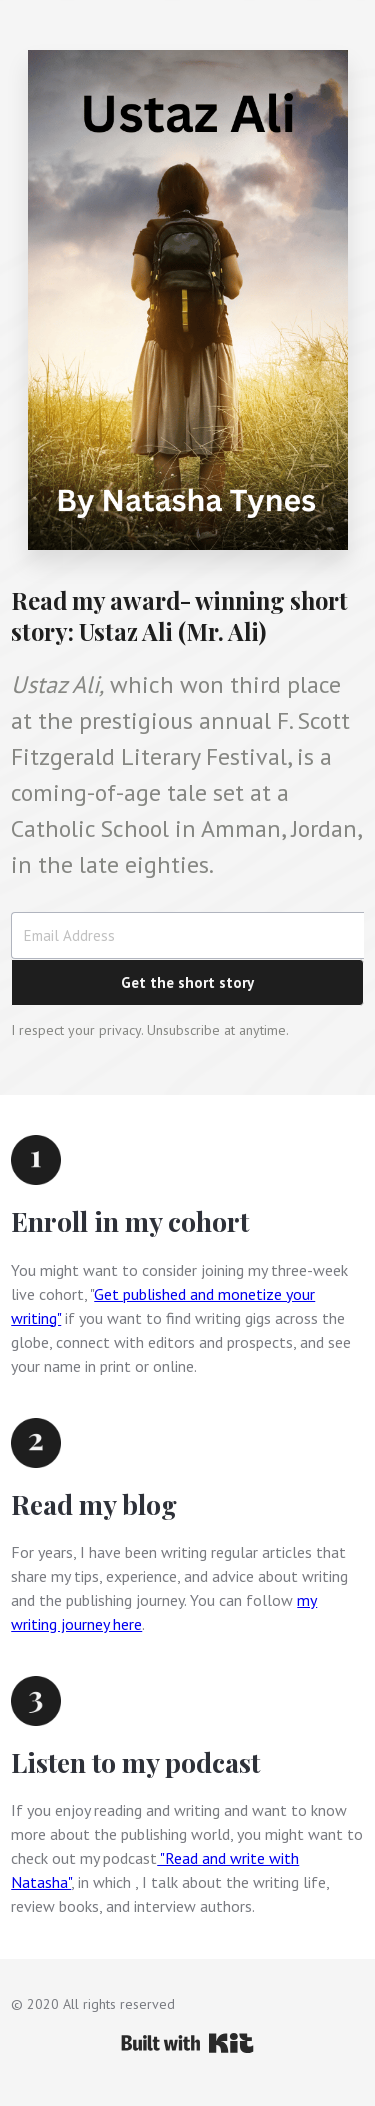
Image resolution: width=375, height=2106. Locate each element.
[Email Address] (187, 935)
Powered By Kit (187, 2043)
